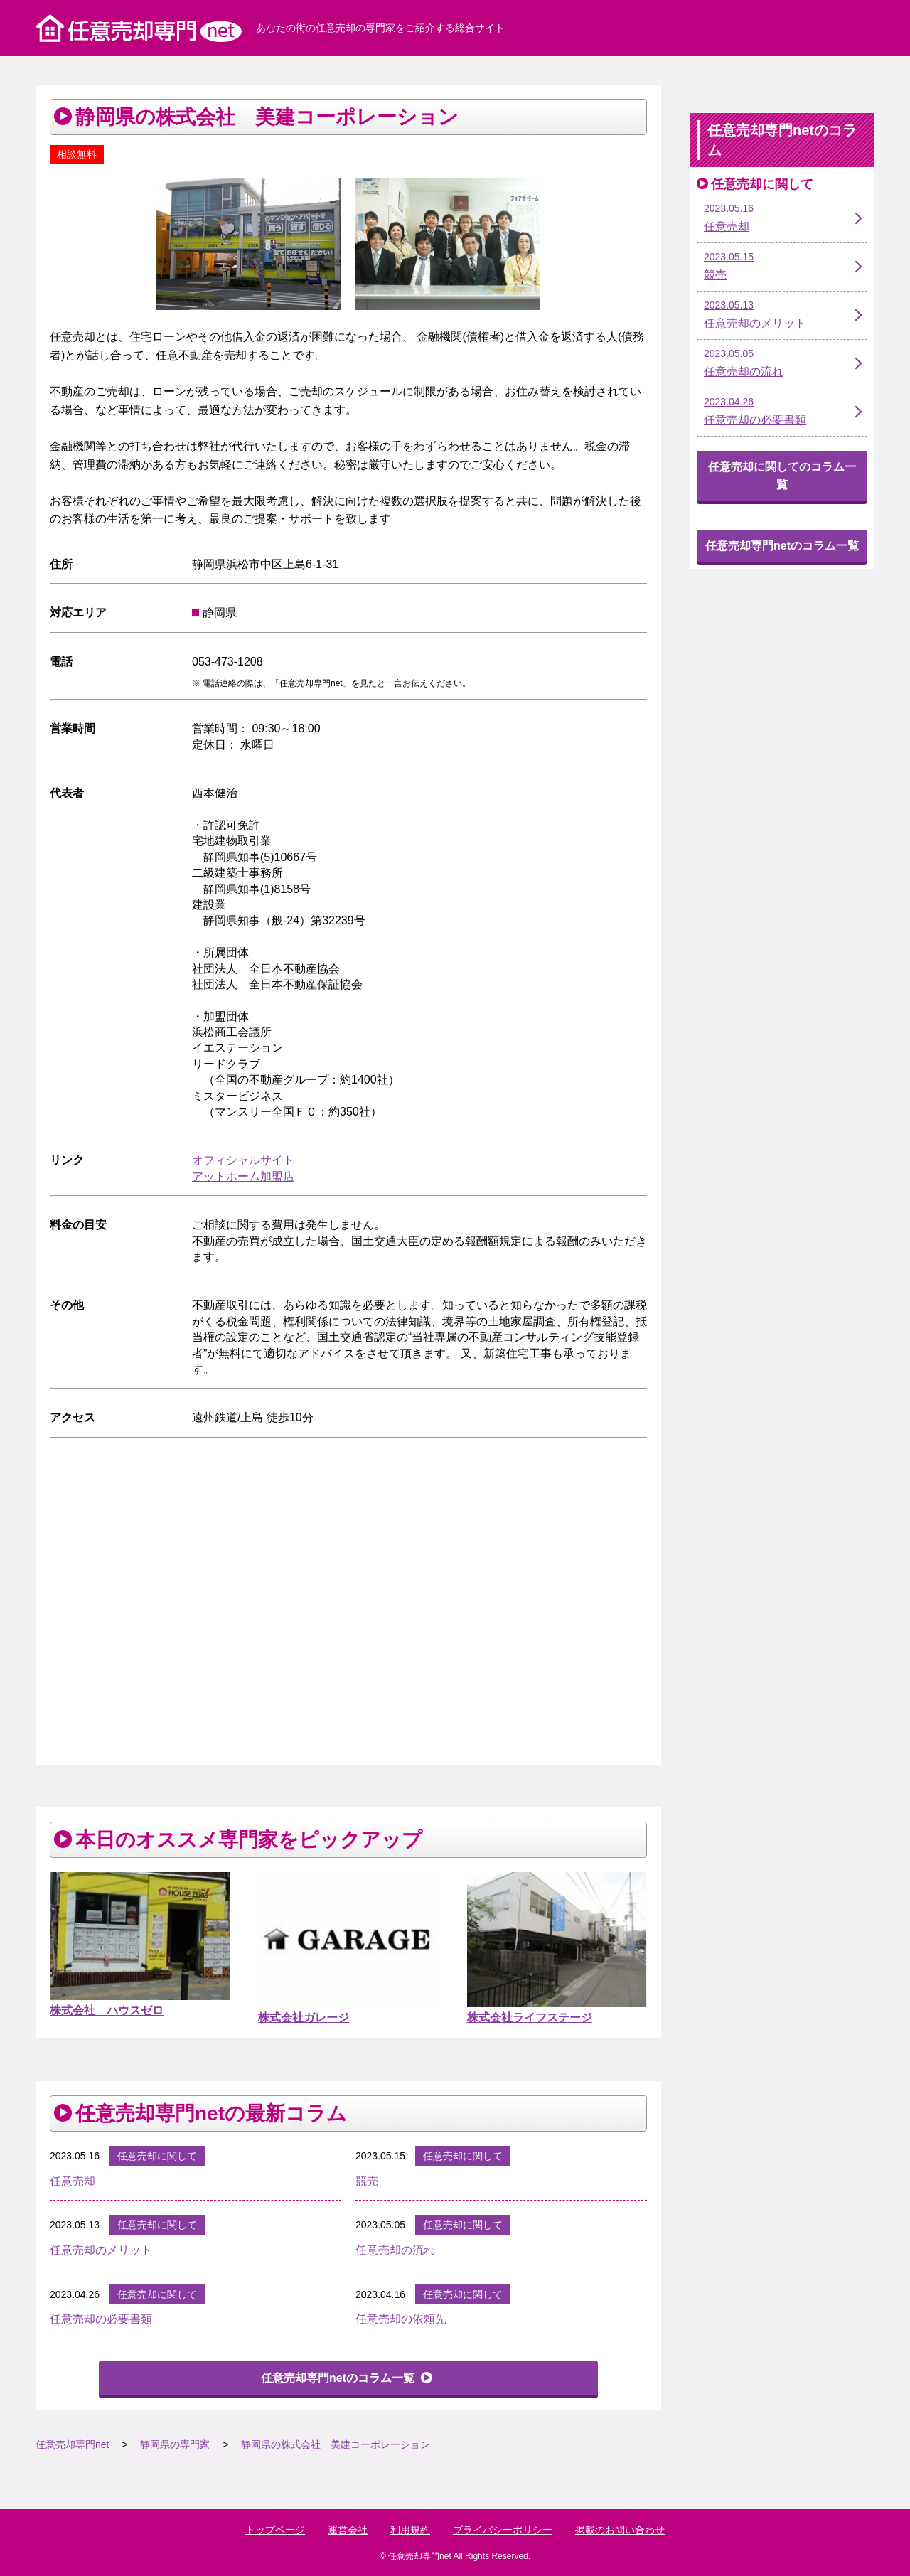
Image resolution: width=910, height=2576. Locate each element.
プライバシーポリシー (502, 2529)
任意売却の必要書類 (101, 2319)
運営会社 (348, 2529)
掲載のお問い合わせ (620, 2529)
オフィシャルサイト (243, 1160)
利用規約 (410, 2529)
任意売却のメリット (101, 2250)
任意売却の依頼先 (400, 2319)
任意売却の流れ (395, 2250)
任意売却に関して (157, 2155)
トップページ (275, 2529)
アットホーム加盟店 (243, 1176)
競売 (366, 2181)
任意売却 (72, 2181)
